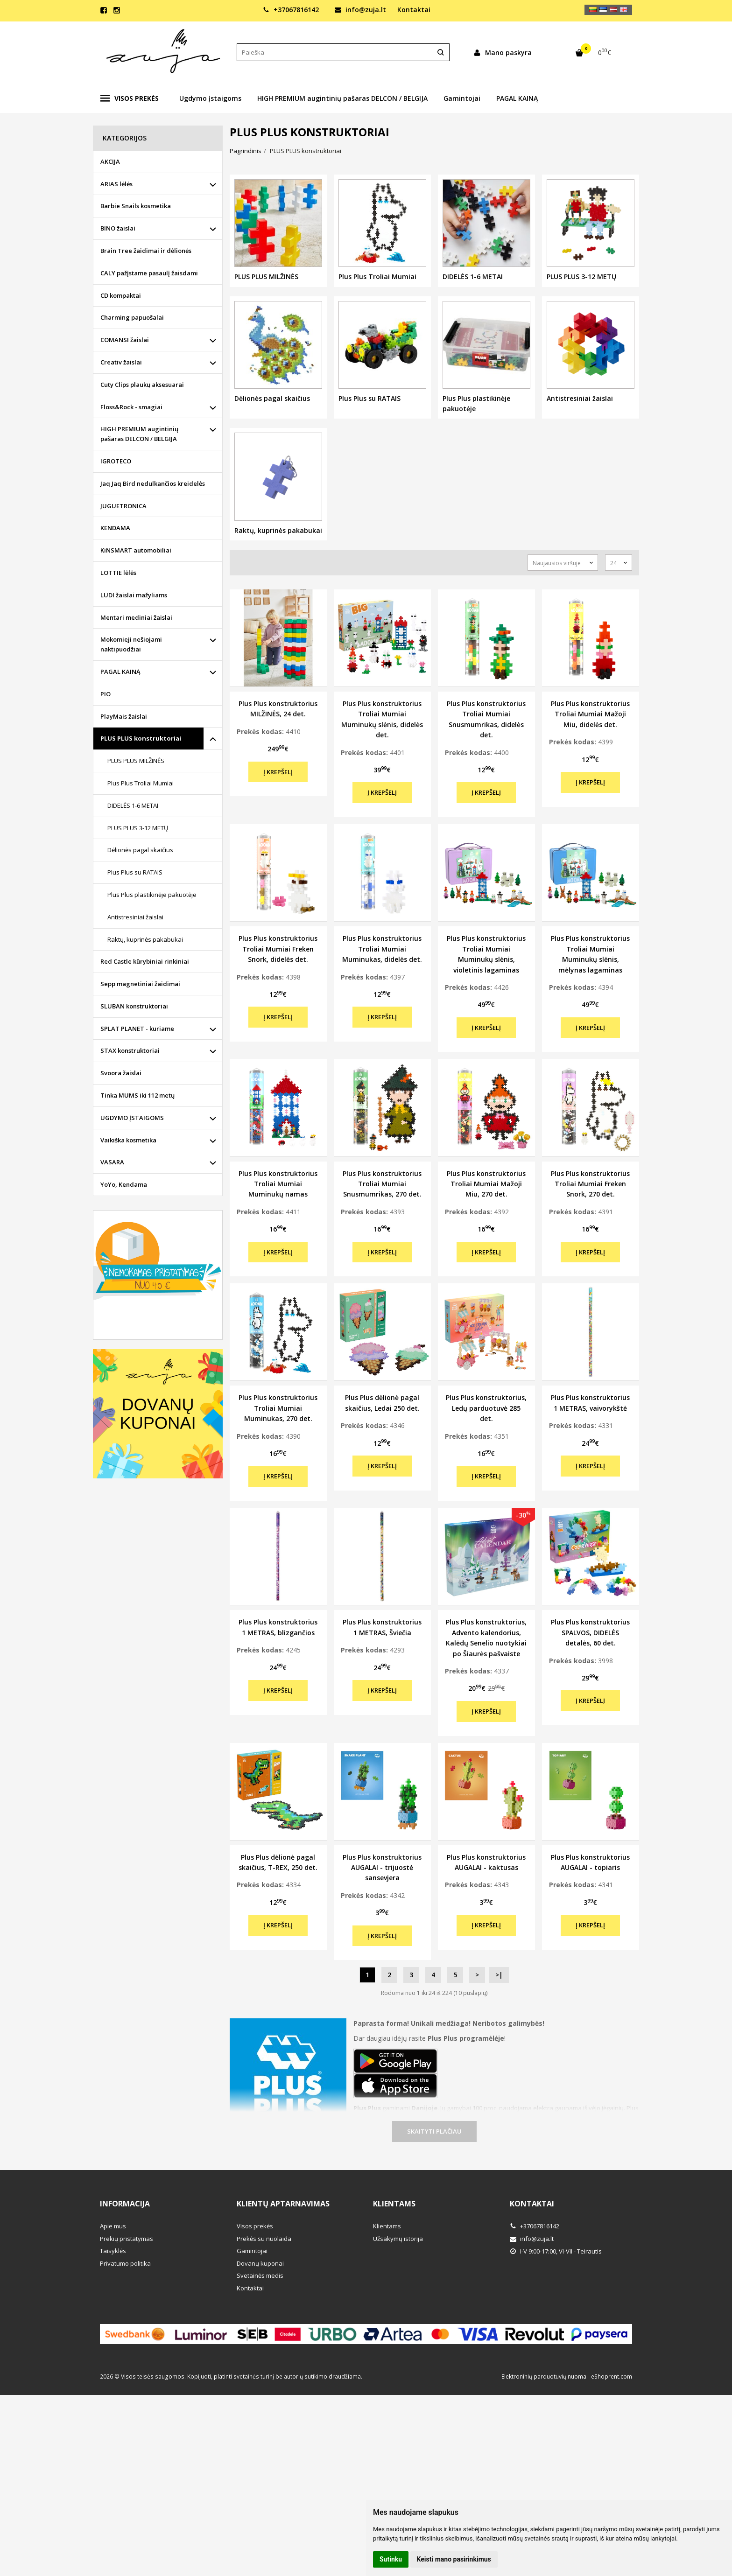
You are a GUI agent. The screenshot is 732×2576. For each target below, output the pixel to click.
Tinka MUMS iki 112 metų (137, 1095)
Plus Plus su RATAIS (134, 872)
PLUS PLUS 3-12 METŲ (137, 828)
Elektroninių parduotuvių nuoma (543, 2376)
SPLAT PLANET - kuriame (137, 1028)
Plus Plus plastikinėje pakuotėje (152, 894)
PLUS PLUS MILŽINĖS (135, 760)
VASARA (112, 1162)
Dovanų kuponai (260, 2263)
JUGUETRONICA (123, 506)
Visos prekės (129, 98)
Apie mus (113, 2226)
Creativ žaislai (121, 362)
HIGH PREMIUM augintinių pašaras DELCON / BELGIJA (342, 98)
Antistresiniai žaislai (135, 917)
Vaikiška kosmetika (128, 1140)
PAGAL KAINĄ (517, 98)
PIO (105, 694)
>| (499, 1974)
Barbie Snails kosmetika (135, 206)
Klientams (394, 2203)
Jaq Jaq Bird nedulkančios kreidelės (152, 483)
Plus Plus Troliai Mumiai (140, 783)
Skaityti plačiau (434, 2131)
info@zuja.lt (360, 9)
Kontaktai (413, 9)
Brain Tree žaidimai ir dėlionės (145, 250)
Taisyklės (113, 2251)
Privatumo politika (125, 2263)
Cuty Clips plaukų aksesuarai (142, 384)
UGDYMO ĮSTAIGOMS (132, 1117)
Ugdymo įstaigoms (210, 98)
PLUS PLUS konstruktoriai (140, 738)
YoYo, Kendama (123, 1184)
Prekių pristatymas (126, 2238)
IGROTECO (115, 461)
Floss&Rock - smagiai (131, 407)
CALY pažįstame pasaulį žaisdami (149, 273)
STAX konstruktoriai (130, 1050)
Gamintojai (461, 98)
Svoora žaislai (120, 1073)
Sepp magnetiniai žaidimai (140, 984)
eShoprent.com (611, 2376)
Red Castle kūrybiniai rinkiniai (144, 961)
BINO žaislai (117, 228)
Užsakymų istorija (398, 2238)
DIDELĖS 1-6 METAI (132, 805)
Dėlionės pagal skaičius (140, 850)
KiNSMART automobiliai (135, 550)
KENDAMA (115, 528)
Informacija (125, 2203)
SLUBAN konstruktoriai (134, 1006)
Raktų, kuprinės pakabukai (145, 939)
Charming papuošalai (132, 317)
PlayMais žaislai (123, 716)
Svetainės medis (260, 2275)
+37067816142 (291, 9)
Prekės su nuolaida (264, 2238)
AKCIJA (110, 161)
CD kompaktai (120, 295)
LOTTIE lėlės (118, 572)
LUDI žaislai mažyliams (133, 595)
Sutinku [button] (391, 2559)
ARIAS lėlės (116, 184)
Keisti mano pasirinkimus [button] (454, 2559)
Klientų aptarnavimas (283, 2203)
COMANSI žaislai (124, 340)
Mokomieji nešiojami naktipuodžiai (131, 644)
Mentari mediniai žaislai (136, 617)
